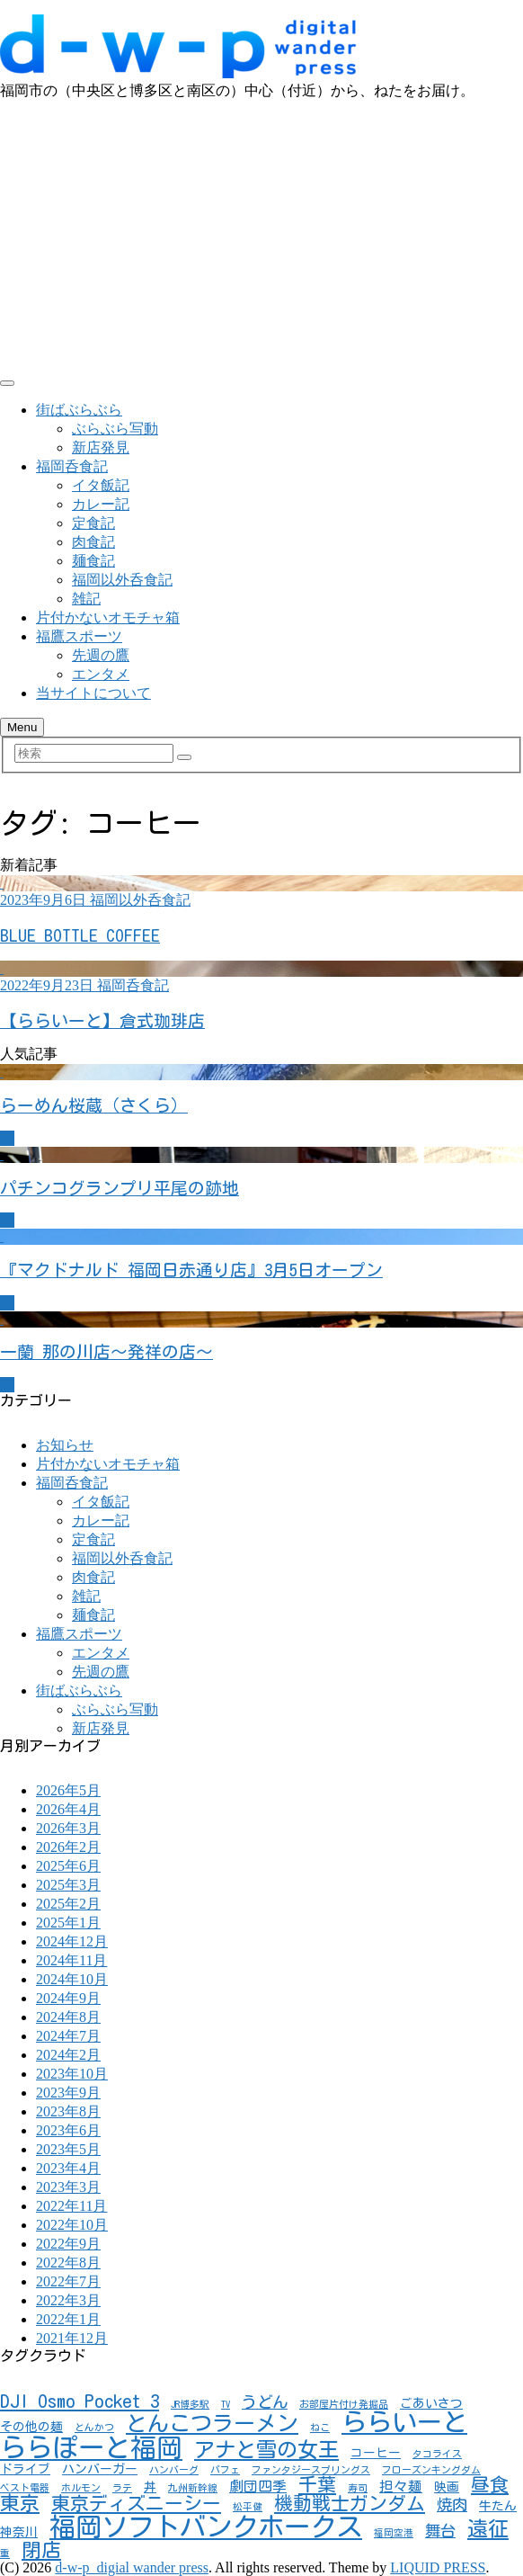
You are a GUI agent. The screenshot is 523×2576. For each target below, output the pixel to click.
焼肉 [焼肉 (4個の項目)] (452, 2504)
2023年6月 (68, 2130)
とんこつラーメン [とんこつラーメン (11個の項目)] (212, 2423)
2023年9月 (68, 2092)
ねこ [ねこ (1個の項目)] (320, 2427)
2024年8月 (68, 2017)
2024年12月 (72, 1941)
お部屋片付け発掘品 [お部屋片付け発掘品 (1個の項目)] (343, 2404)
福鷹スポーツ (79, 636)
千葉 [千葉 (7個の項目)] (317, 2484)
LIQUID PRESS (437, 2567)
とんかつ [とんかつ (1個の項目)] (94, 2427)
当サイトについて (93, 693)
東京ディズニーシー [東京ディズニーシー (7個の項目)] (136, 2503)
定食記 (93, 523)
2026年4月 (68, 1809)
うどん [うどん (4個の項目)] (265, 2402)
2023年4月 (68, 2168)
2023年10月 (72, 2073)
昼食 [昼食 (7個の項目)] (490, 2484)
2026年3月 (68, 1828)
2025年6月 (68, 1866)
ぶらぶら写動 (115, 428)
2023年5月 (68, 2149)
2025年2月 (68, 1903)
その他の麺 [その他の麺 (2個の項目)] (31, 2426)
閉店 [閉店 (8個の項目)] (41, 2550)
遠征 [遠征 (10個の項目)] (488, 2528)
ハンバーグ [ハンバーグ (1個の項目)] (174, 2469)
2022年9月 (68, 2243)
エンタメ (100, 674)
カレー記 (100, 504)
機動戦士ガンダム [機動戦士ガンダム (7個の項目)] (349, 2503)
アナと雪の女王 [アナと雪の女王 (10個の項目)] (266, 2449)
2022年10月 (72, 2224)
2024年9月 (68, 1998)
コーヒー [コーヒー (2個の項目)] (375, 2452)
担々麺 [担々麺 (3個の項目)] (400, 2486)
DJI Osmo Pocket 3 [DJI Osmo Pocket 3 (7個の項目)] (79, 2401)
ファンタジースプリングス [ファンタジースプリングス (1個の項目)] (311, 2469)
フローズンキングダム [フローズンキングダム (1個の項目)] (431, 2469)
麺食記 (93, 560)
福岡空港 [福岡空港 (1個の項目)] (393, 2532)
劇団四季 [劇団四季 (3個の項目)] (258, 2486)
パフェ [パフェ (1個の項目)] (225, 2469)
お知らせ (64, 1445)
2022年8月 (68, 2262)
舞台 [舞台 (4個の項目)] (440, 2530)
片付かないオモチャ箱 (108, 617)
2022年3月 (68, 2300)
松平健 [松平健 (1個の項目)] (247, 2506)
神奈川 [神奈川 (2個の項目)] (19, 2532)
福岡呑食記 (72, 466)
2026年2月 (68, 1847)
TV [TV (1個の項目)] (225, 2404)
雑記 (86, 598)
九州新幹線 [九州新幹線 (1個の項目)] (192, 2487)
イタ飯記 (100, 485)
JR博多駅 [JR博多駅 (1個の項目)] (190, 2404)
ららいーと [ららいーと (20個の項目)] (404, 2422)
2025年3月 (68, 1884)
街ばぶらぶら (79, 409)
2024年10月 (72, 1979)
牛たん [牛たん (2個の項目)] (498, 2506)
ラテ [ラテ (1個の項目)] (122, 2487)
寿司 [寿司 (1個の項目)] (358, 2487)
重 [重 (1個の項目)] (5, 2553)
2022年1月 (68, 2319)
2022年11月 (71, 2206)
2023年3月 (68, 2187)
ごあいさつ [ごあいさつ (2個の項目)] (431, 2403)
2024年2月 (68, 2054)
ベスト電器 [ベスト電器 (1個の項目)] (24, 2487)
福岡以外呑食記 (122, 579)
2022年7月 (68, 2281)
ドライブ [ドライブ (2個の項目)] (25, 2469)
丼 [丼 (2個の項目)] (150, 2487)
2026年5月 (68, 1790)
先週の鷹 (100, 655)
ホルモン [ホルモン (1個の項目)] (81, 2487)
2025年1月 (68, 1922)
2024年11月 (71, 1960)
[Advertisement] (261, 236)
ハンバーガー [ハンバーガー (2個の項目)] (99, 2469)
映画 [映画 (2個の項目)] (446, 2487)
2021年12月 (72, 2338)
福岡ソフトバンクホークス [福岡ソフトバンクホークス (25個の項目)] (205, 2526)
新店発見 (100, 447)
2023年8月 (68, 2111)
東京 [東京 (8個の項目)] (20, 2503)
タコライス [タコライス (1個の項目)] (437, 2453)
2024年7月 (68, 2036)
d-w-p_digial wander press (131, 2567)
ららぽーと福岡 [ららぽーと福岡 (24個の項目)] (91, 2447)
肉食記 (93, 542)
